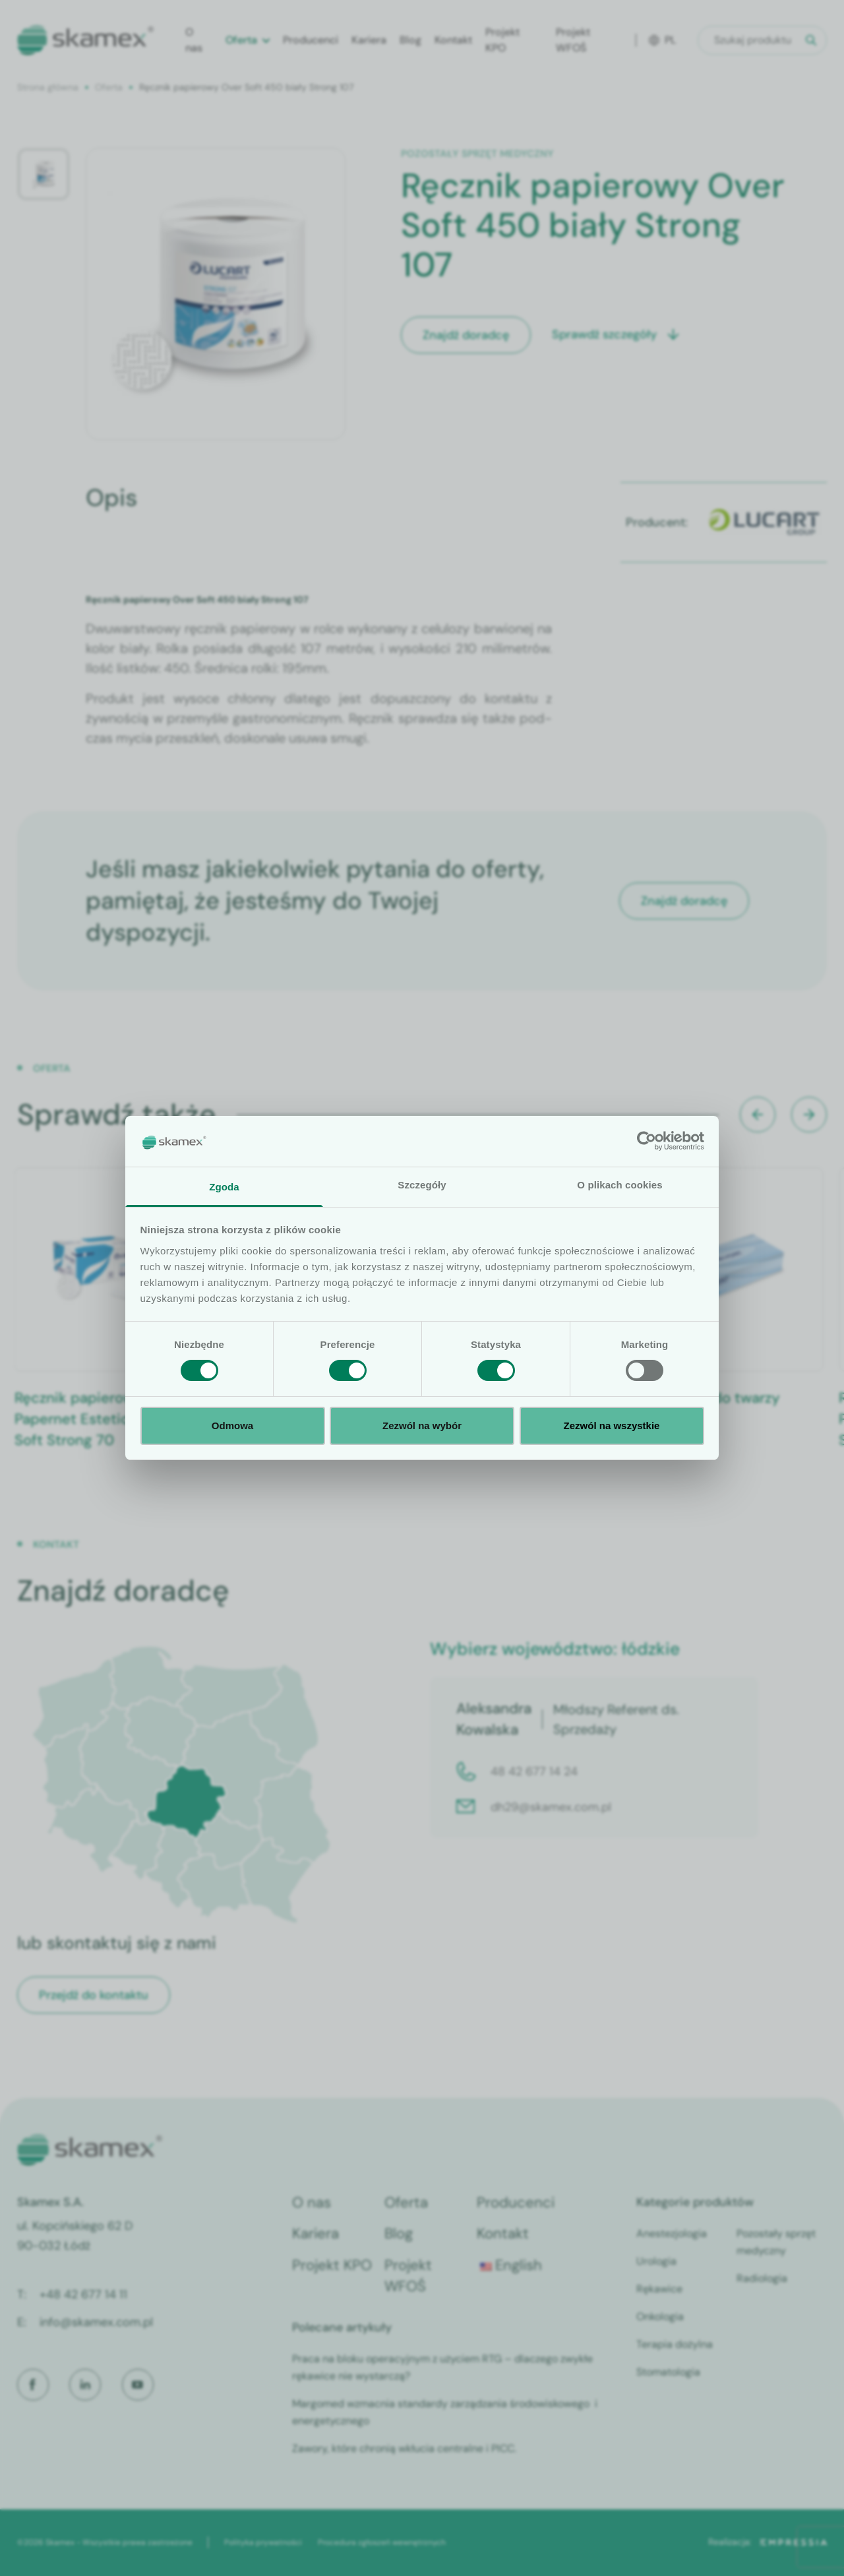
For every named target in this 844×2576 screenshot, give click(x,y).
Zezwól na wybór (422, 1425)
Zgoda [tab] (224, 1186)
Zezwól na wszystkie (612, 1425)
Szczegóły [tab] (422, 1184)
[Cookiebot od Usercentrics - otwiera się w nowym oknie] (646, 1141)
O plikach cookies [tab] (619, 1184)
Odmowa (232, 1425)
